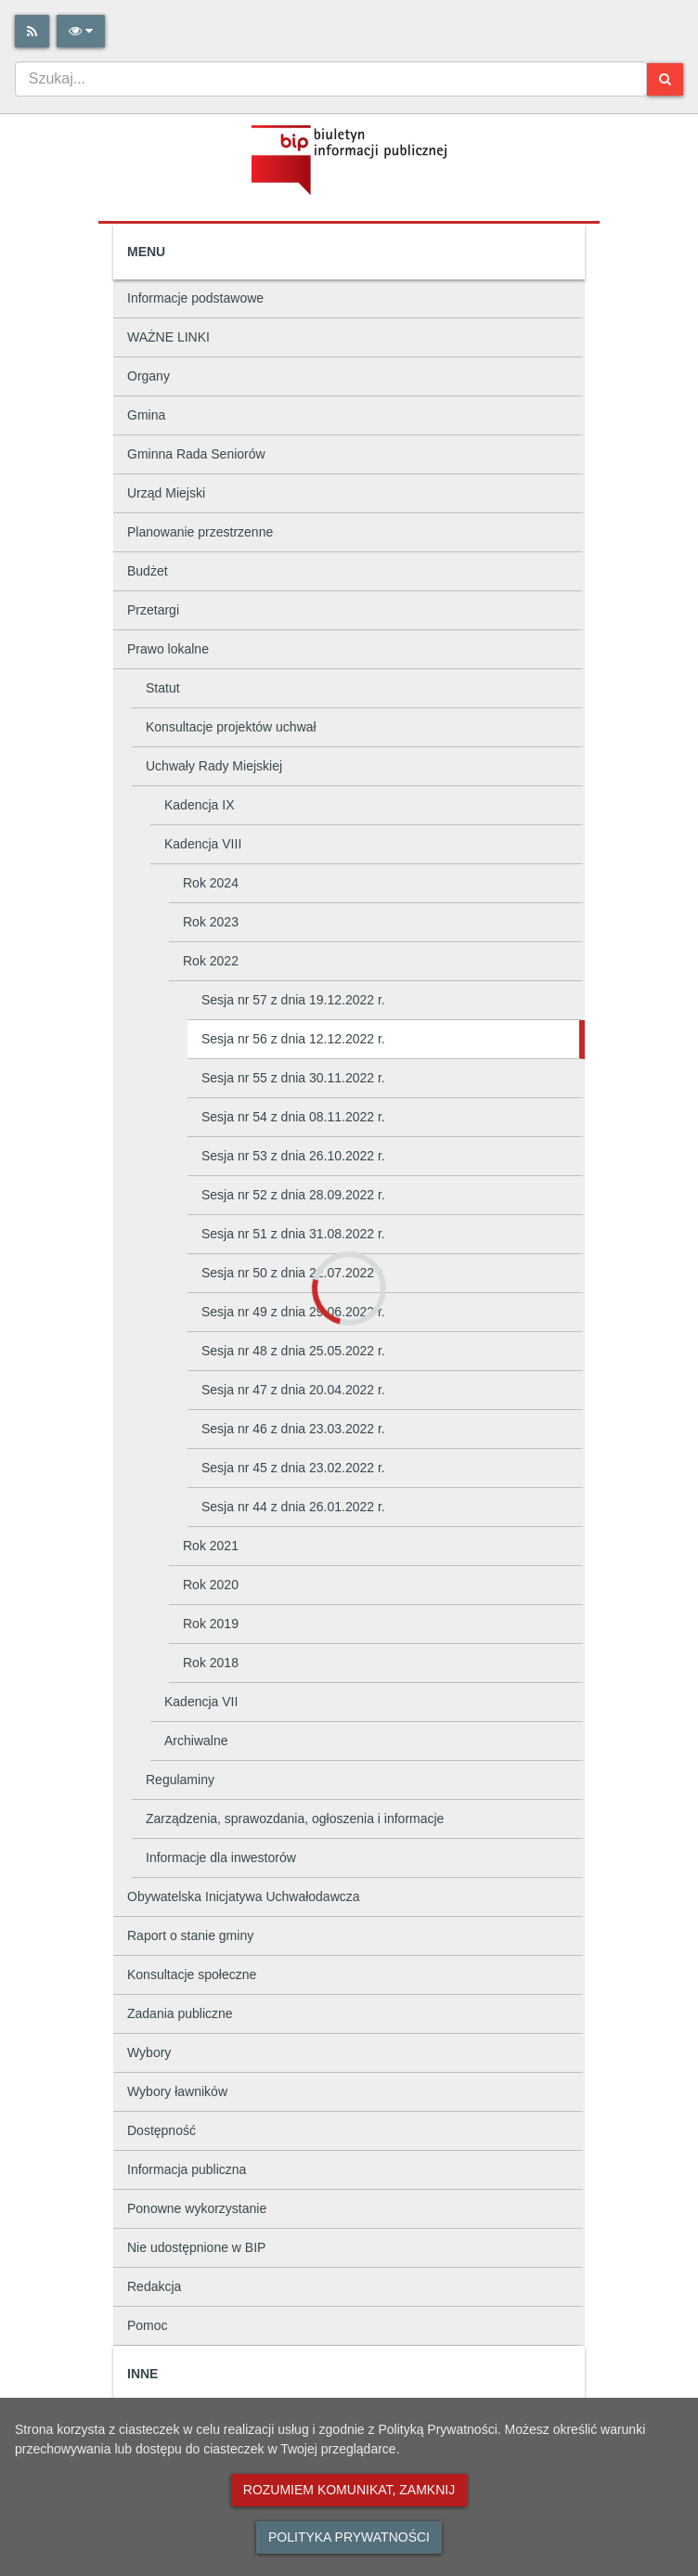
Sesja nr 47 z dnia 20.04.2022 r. (293, 1389)
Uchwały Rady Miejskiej (214, 765)
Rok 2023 (211, 921)
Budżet (147, 570)
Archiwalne (195, 1740)
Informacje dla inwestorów (221, 1857)
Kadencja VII (201, 1701)
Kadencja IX (199, 804)
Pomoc (147, 2325)
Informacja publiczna (186, 2169)
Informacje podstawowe (195, 298)
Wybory (149, 2052)
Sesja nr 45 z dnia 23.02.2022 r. (293, 1467)
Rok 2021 (211, 1545)
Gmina (146, 415)
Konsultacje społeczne (191, 1974)
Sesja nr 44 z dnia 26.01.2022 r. (293, 1506)
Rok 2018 (211, 1662)
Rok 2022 (211, 960)
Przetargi (153, 609)
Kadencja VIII (202, 843)
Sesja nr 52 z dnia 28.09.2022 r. (293, 1194)
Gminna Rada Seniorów (196, 454)
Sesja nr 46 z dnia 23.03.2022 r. (293, 1428)
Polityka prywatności (349, 2537)
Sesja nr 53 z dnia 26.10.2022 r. (293, 1155)
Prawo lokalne (168, 648)
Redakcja (154, 2286)
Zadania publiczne (180, 2013)
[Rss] (32, 31)
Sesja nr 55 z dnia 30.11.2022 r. (293, 1077)
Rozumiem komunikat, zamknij (349, 2489)
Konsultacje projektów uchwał (231, 726)
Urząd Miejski (166, 492)
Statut (163, 687)
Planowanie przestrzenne (200, 531)
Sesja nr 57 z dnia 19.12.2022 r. (293, 999)
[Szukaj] (665, 79)
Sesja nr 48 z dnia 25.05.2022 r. (293, 1350)
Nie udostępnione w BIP (196, 2247)
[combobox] (331, 79)
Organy (148, 376)
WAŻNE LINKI (168, 337)
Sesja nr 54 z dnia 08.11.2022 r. (293, 1116)
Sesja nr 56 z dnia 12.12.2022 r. (293, 1038)
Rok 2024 (211, 882)
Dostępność (161, 2130)
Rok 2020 (211, 1584)
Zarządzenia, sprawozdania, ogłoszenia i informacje (295, 1818)
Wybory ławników (177, 2091)
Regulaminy (180, 1779)
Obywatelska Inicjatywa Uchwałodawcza (243, 1896)
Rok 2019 (211, 1623)
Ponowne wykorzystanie (196, 2208)
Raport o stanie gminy (190, 1935)
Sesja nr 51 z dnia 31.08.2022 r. (293, 1233)
